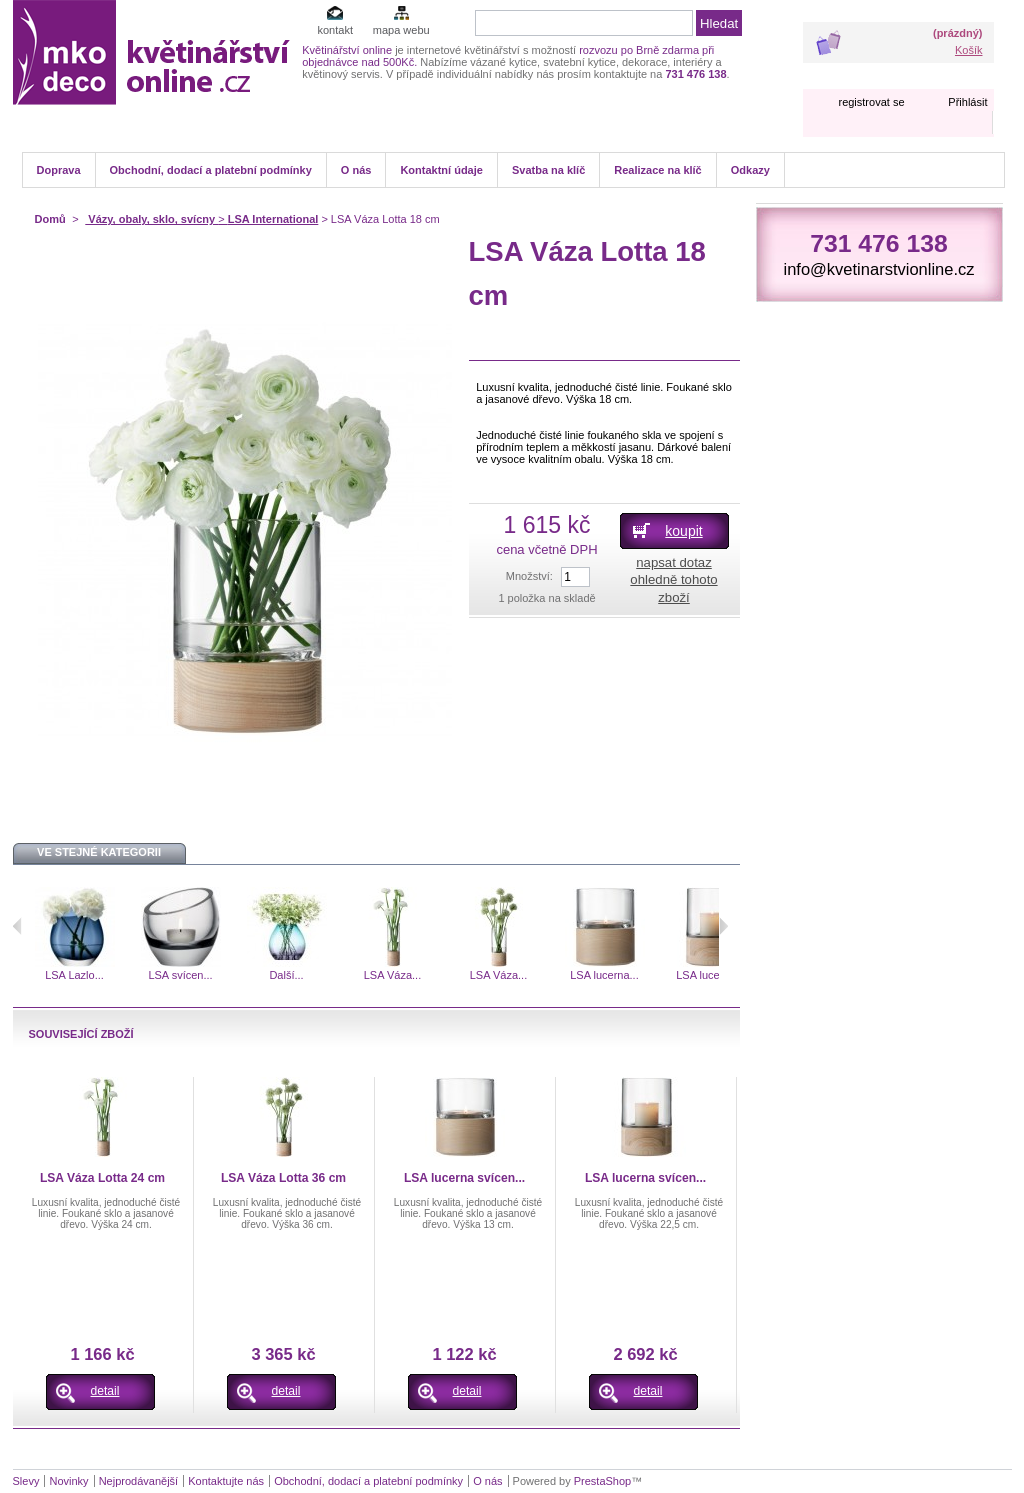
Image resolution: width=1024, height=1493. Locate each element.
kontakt (334, 30)
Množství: (529, 576)
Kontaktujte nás (226, 1481)
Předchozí (17, 926)
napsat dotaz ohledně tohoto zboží (673, 579)
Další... (286, 975)
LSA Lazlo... (74, 975)
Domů (50, 219)
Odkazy (750, 170)
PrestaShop (602, 1481)
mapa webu (401, 30)
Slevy (26, 1481)
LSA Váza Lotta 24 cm (102, 1178)
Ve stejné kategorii (99, 852)
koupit (683, 531)
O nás (356, 170)
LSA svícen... (180, 975)
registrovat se (871, 102)
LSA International (273, 219)
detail (105, 1391)
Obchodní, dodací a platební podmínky (211, 170)
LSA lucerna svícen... (464, 1178)
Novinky (68, 1481)
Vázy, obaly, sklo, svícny (151, 219)
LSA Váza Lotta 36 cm (283, 1178)
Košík (969, 50)
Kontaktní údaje (441, 170)
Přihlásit (967, 102)
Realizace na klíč (657, 170)
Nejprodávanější (139, 1481)
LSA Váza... (392, 975)
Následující (723, 926)
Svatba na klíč (548, 170)
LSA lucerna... (604, 975)
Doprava (59, 170)
